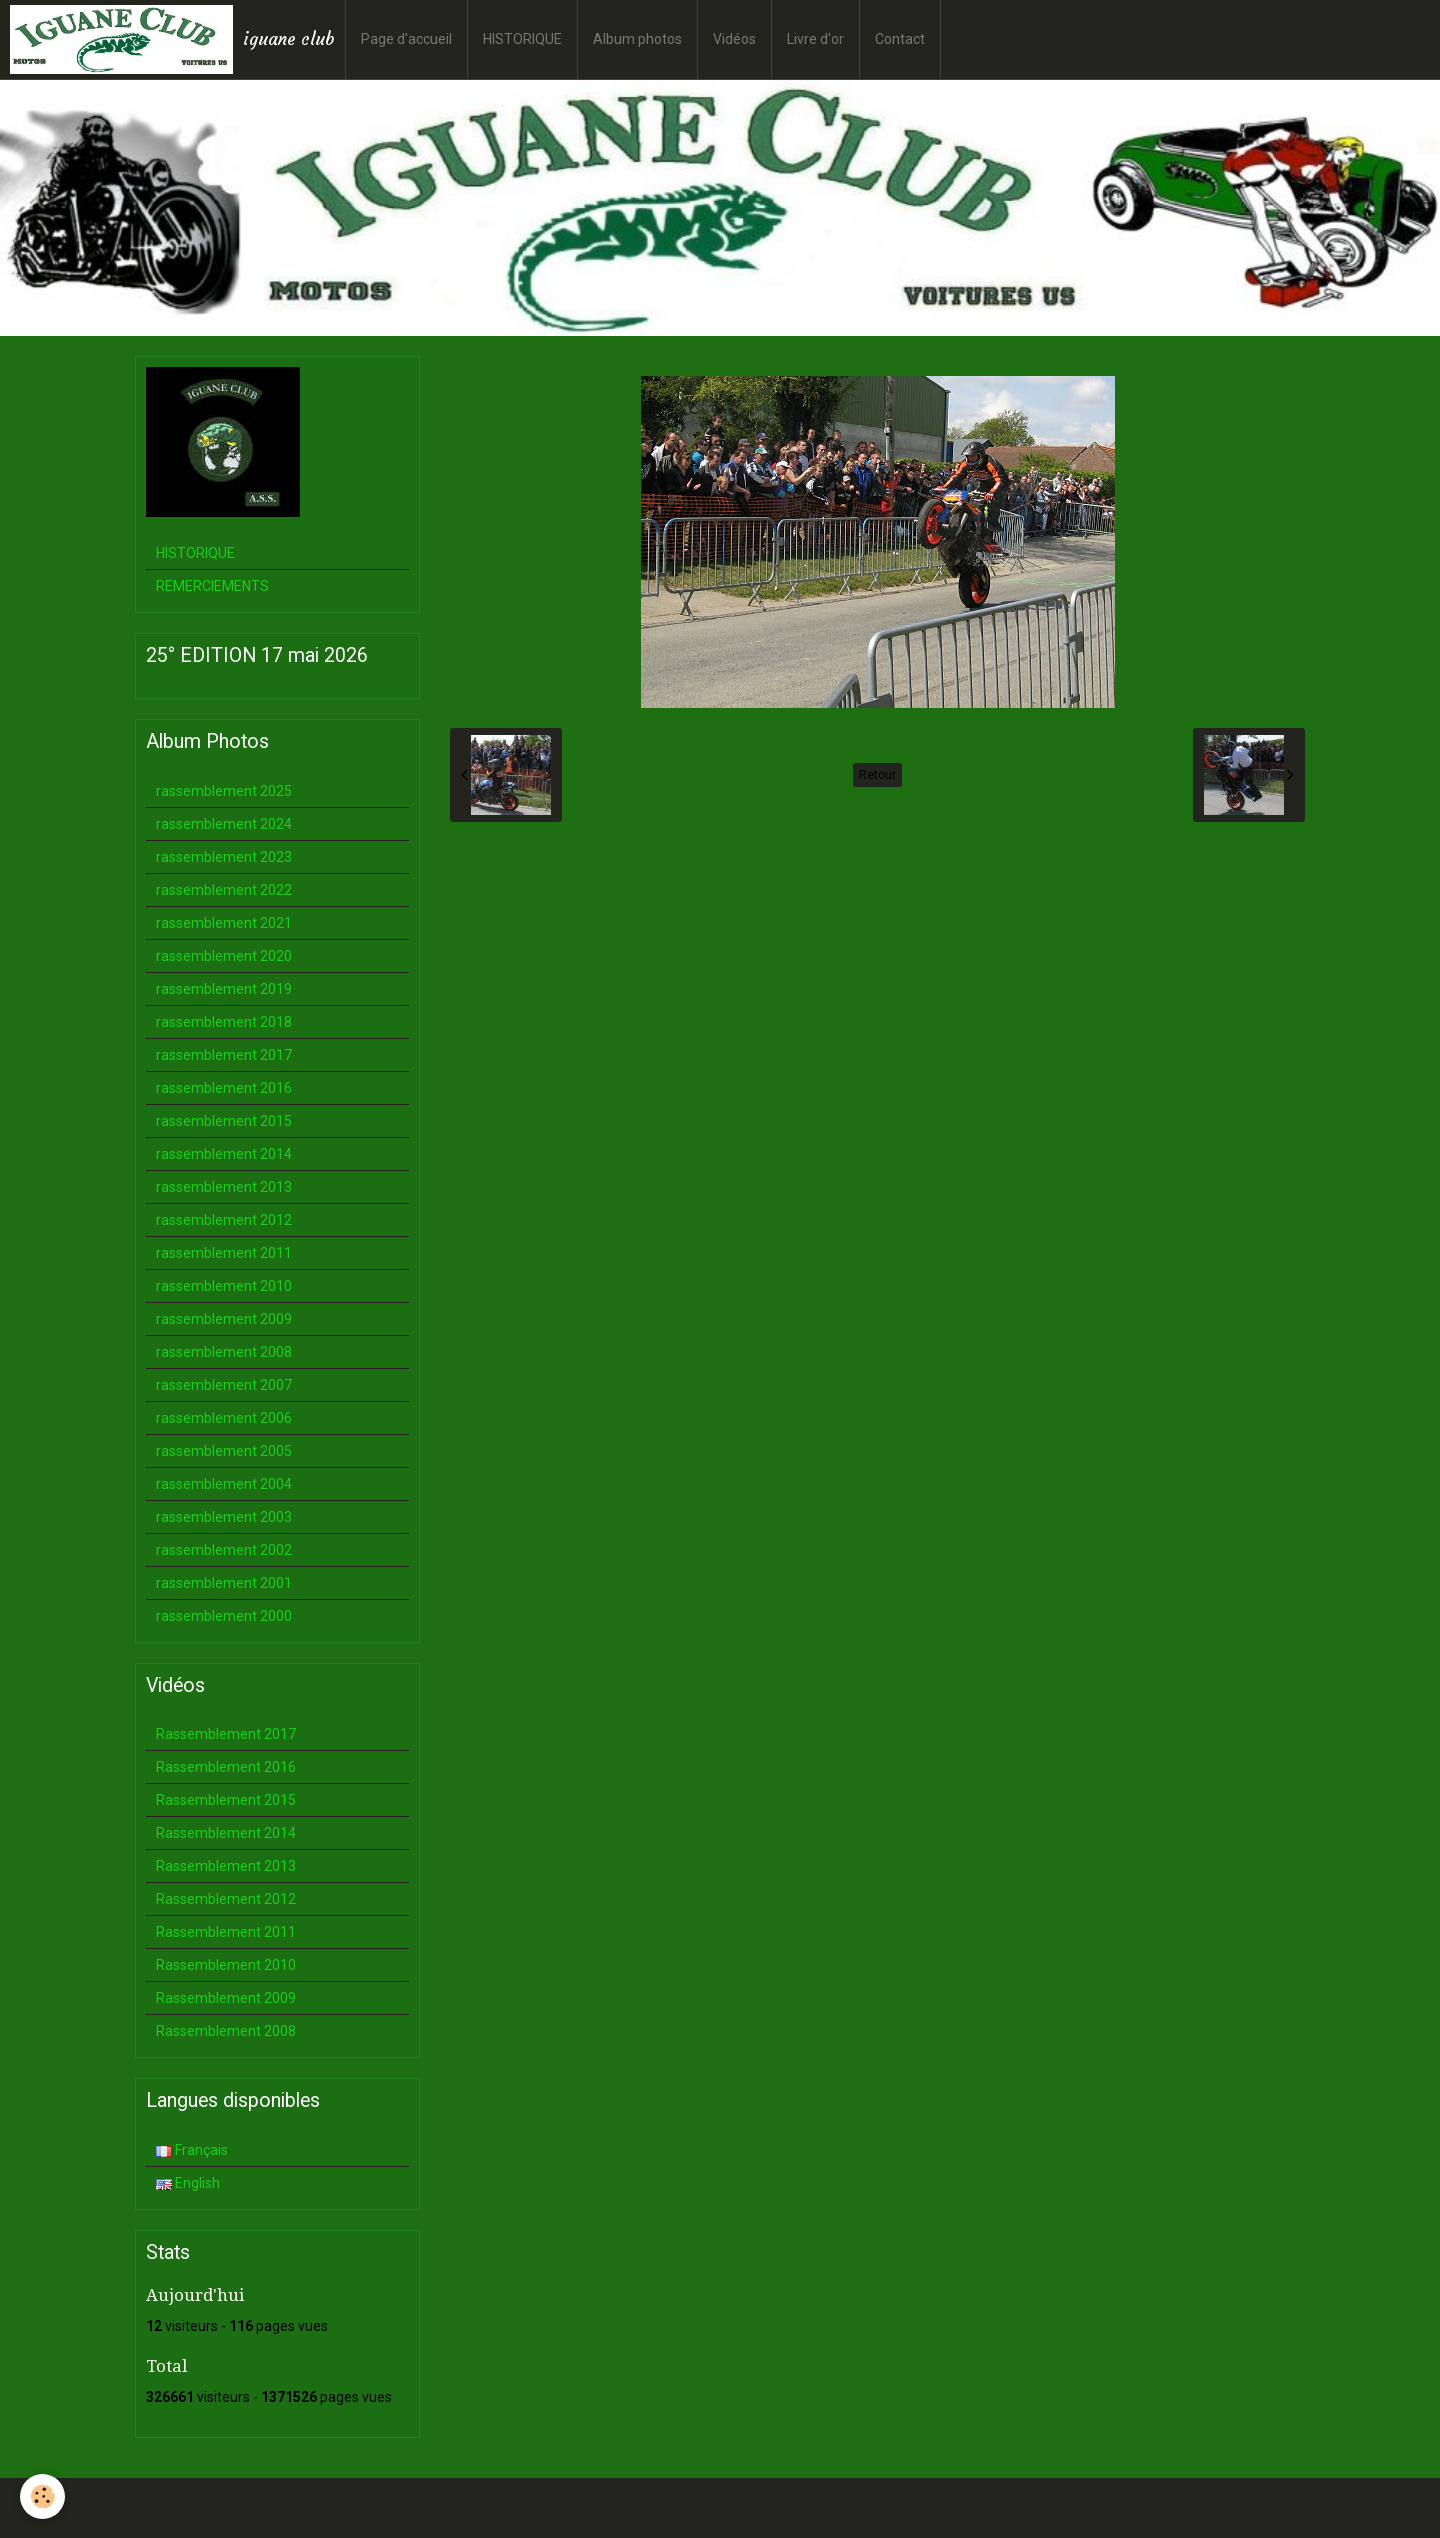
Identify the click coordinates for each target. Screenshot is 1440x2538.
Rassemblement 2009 (226, 1998)
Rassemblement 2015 (226, 1800)
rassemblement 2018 (224, 1022)
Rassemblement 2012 (226, 1899)
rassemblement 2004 (224, 1484)
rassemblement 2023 (224, 857)
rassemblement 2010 (224, 1286)
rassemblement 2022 (224, 890)
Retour (877, 775)
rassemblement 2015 (224, 1121)
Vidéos (734, 39)
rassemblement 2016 (224, 1088)
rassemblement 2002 (224, 1550)
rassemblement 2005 (224, 1451)
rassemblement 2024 (224, 824)
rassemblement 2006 (224, 1418)
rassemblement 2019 (224, 989)
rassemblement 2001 (224, 1583)
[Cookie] (42, 2496)
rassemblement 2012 (224, 1220)
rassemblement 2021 (224, 923)
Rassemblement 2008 (226, 2031)
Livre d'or (815, 39)
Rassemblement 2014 (226, 1833)
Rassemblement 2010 (226, 1965)
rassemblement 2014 (224, 1154)
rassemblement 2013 (224, 1187)
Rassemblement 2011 (226, 1932)
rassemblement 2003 (224, 1517)
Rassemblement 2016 (226, 1767)
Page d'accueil (406, 39)
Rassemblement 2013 (226, 1866)
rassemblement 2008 (224, 1352)
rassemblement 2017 (224, 1055)
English (188, 2183)
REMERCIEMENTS (212, 586)
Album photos (637, 39)
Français (192, 2150)
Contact (900, 39)
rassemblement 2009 (224, 1319)
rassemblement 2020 (224, 956)
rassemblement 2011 (224, 1253)
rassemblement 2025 (224, 791)
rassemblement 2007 (224, 1385)
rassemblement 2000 (224, 1616)
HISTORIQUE (522, 39)
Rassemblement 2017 (226, 1734)
